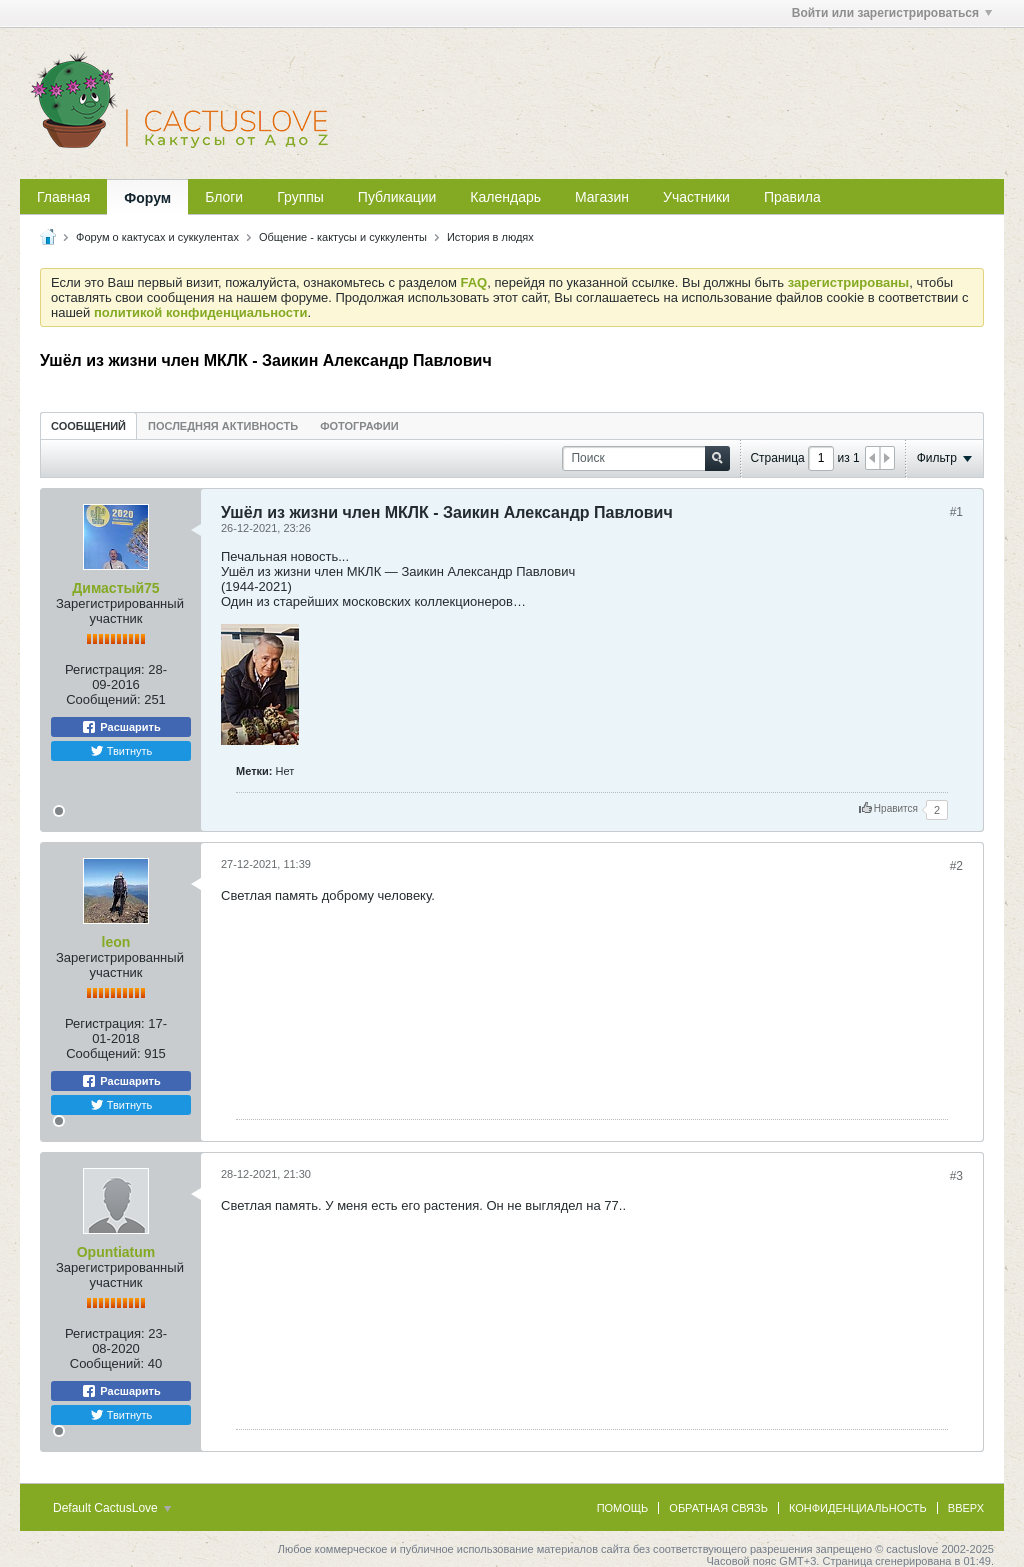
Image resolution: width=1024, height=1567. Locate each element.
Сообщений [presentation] (88, 426)
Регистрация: (105, 669)
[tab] (88, 425)
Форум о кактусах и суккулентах (157, 237)
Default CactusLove (112, 1508)
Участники (696, 197)
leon (116, 942)
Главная (63, 197)
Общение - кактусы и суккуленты (343, 237)
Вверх (966, 1508)
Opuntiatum (116, 1252)
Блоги (224, 197)
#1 (956, 512)
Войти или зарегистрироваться (892, 13)
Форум (147, 198)
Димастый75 (115, 588)
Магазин (602, 197)
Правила (792, 197)
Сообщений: (103, 699)
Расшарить (120, 727)
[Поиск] (646, 458)
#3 (956, 1176)
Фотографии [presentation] (359, 426)
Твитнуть (121, 751)
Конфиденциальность (858, 1508)
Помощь (623, 1508)
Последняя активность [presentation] (223, 426)
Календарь (505, 197)
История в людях (490, 237)
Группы (300, 197)
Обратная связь (718, 1508)
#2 (956, 866)
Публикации (397, 197)
